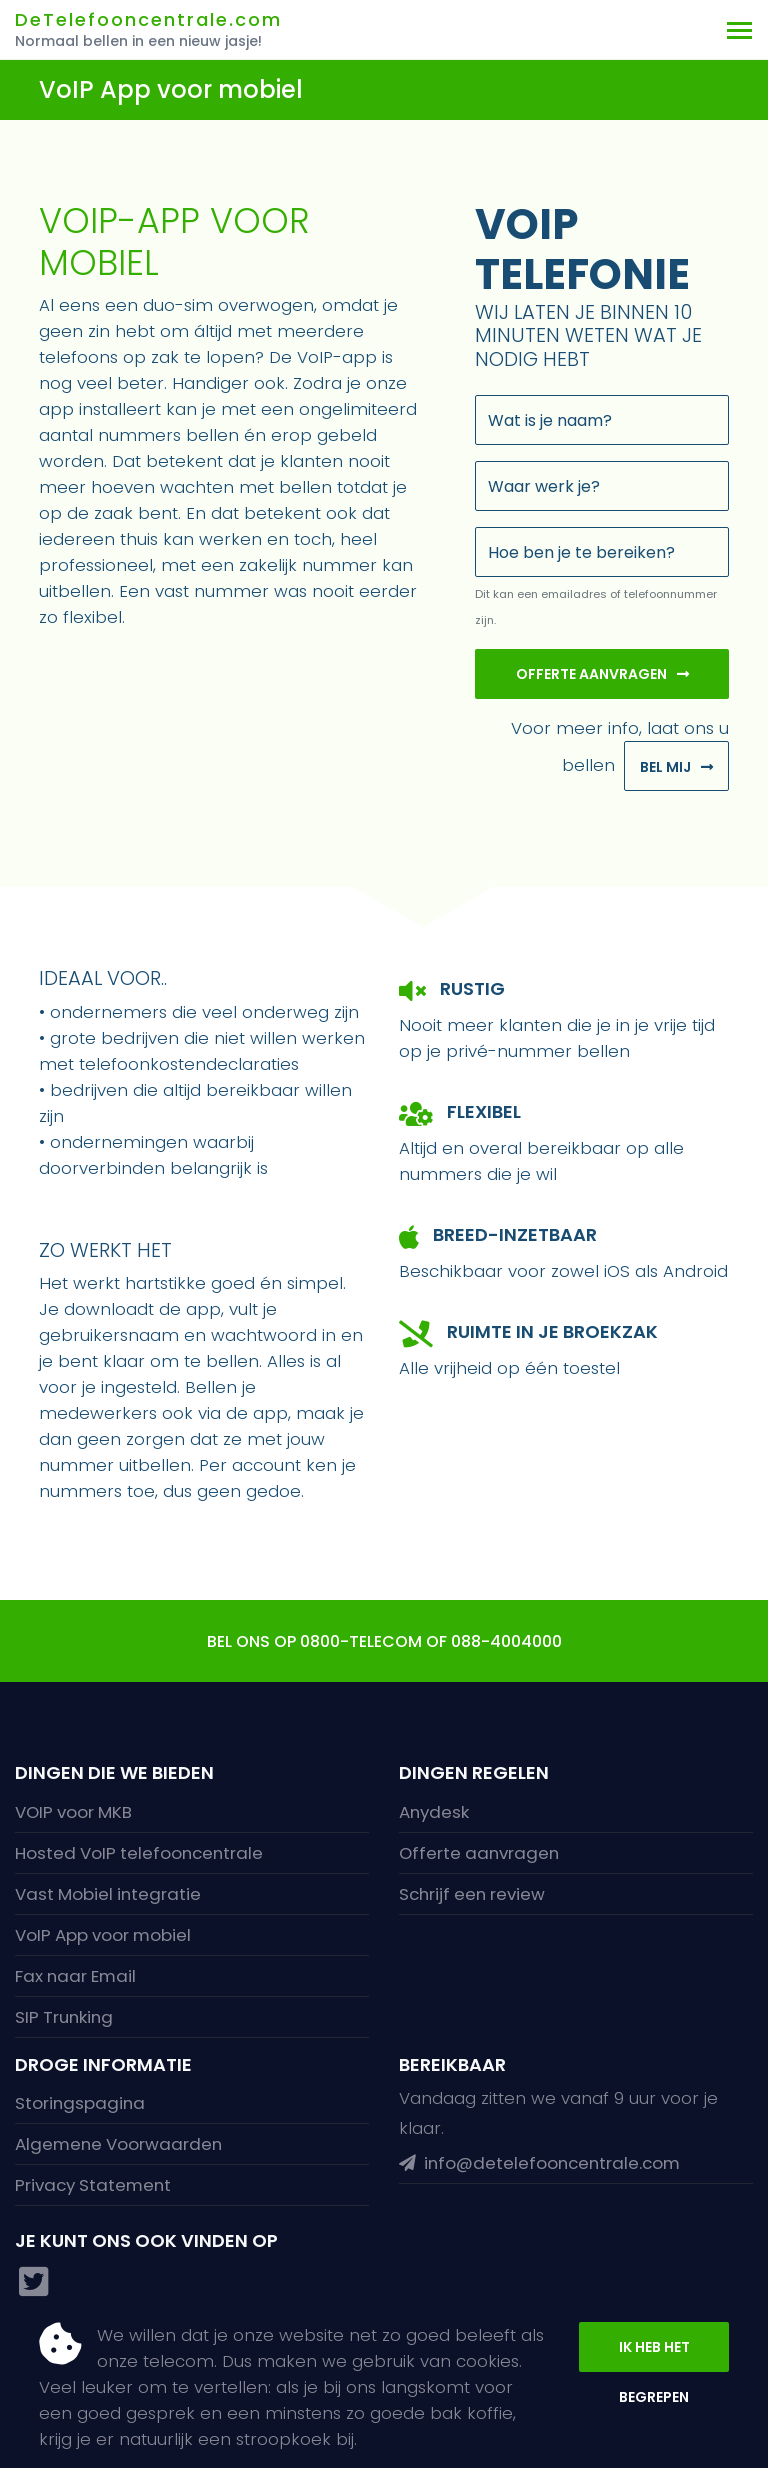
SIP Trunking (64, 2017)
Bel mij (665, 767)
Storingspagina (80, 2103)
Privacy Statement (93, 2185)
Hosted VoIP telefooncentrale (139, 1853)
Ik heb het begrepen (654, 2354)
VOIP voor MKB (73, 1812)
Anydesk (434, 1812)
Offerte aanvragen (591, 674)
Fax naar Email (75, 1976)
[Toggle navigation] (739, 30)
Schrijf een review (472, 1894)
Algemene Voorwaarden (118, 2144)
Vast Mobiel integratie (108, 1894)
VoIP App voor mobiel (103, 1935)
